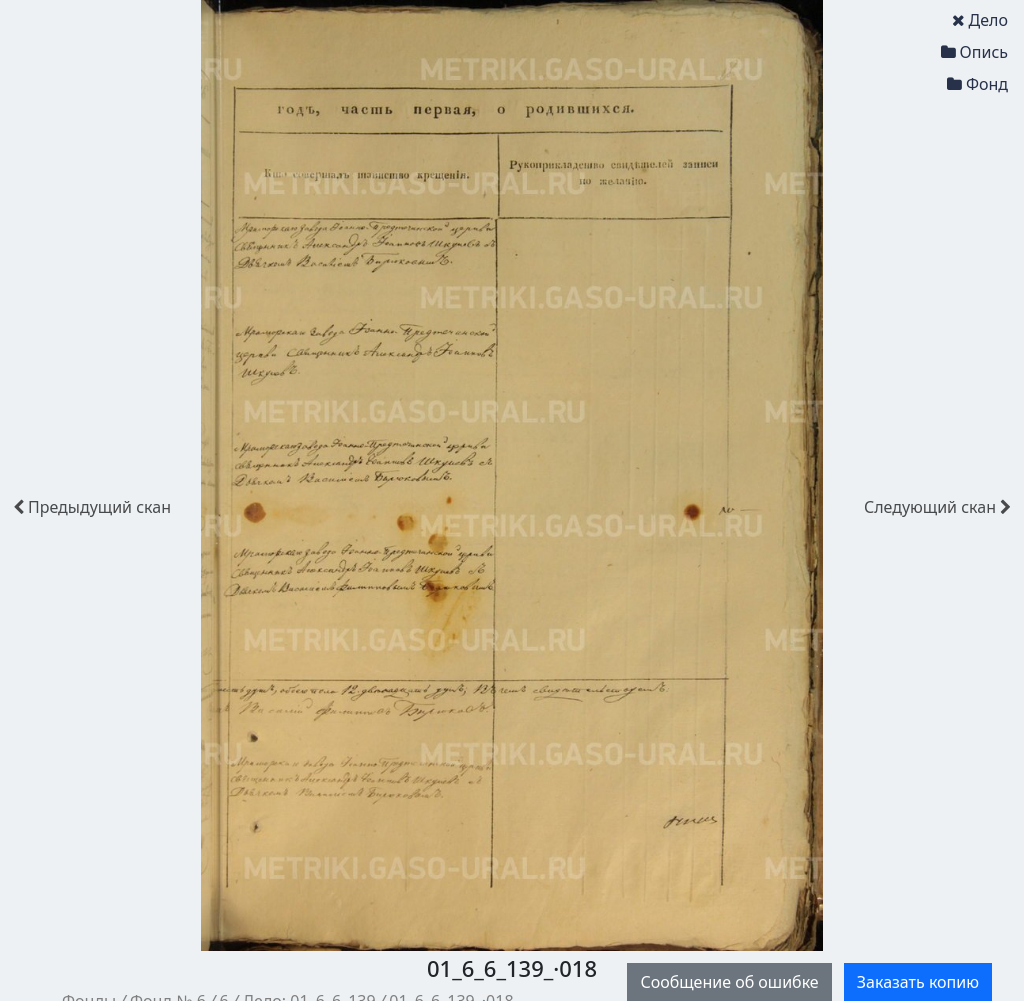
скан (92, 507)
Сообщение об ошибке (729, 982)
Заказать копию (918, 982)
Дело (980, 20)
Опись (974, 52)
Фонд (977, 84)
